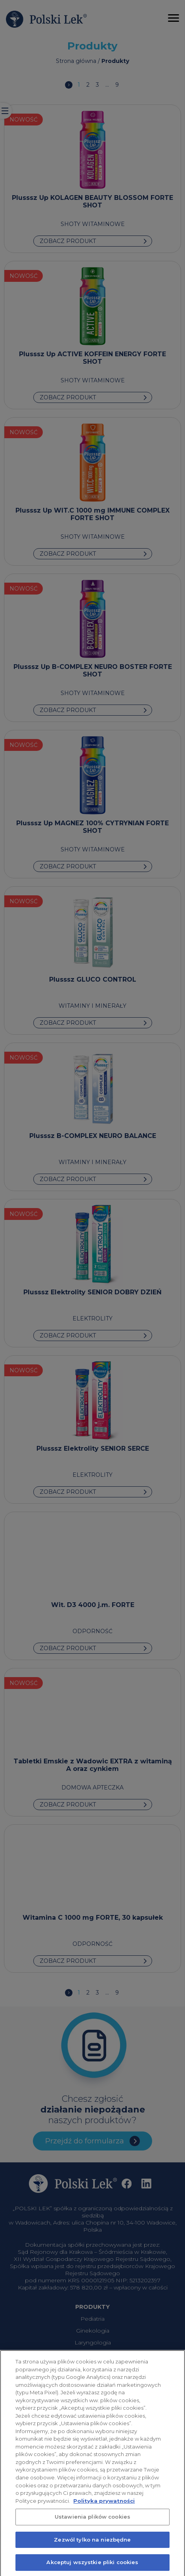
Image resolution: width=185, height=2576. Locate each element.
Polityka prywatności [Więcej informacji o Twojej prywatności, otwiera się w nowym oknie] (104, 2504)
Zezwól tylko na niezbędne (92, 2543)
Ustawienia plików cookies (92, 2520)
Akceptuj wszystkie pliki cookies (92, 2566)
